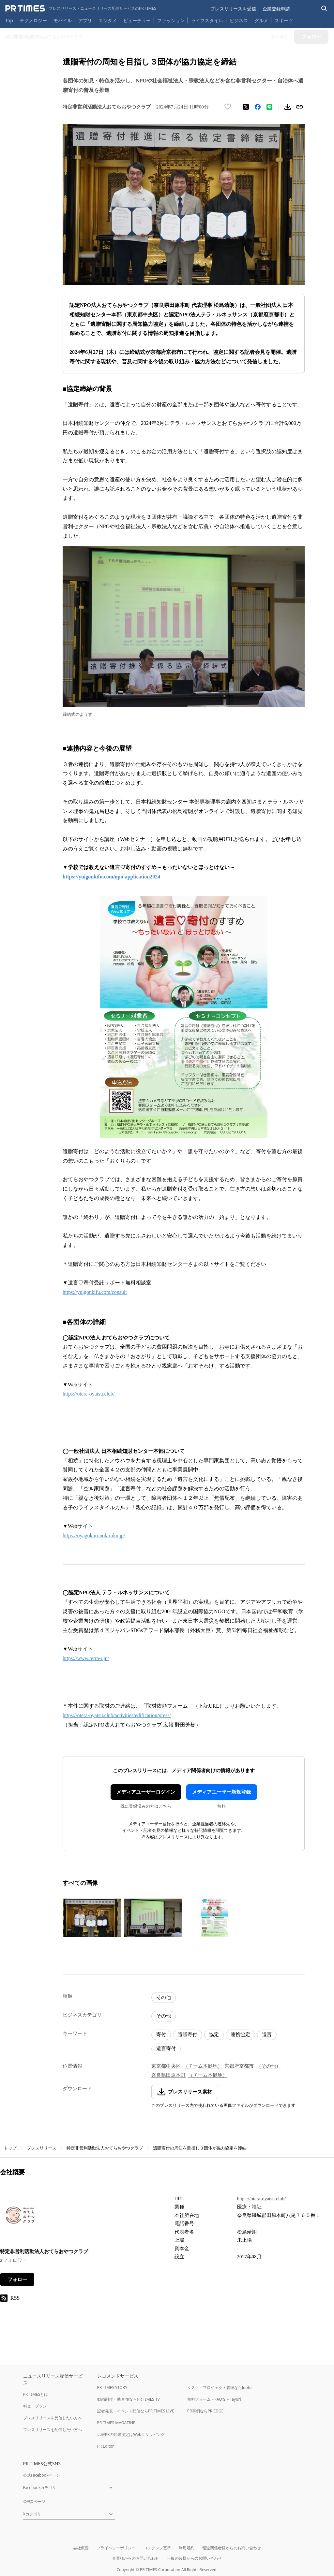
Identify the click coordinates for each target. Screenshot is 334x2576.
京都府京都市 (239, 2066)
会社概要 (81, 2548)
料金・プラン (35, 2406)
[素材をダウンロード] (287, 107)
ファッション (171, 20)
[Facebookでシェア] (257, 107)
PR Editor (105, 2446)
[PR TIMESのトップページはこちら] (80, 8)
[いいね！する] (227, 107)
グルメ (261, 20)
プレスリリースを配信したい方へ (52, 2429)
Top (9, 20)
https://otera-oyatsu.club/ (89, 1394)
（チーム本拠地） (202, 2066)
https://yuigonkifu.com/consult (95, 1292)
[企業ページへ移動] (20, 2217)
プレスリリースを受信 (233, 9)
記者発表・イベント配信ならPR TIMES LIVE (135, 2411)
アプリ (85, 20)
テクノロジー (33, 20)
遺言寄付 (166, 2048)
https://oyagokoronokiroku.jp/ (94, 1535)
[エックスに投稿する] (246, 107)
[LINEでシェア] (269, 107)
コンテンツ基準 (157, 2548)
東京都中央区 (166, 2066)
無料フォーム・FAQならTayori (214, 2399)
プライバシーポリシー (116, 2548)
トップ (10, 2148)
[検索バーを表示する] (324, 8)
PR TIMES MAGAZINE (116, 2422)
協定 (214, 2034)
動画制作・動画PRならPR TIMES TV (128, 2399)
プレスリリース (41, 2148)
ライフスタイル (207, 20)
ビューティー (137, 20)
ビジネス (239, 20)
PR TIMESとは (35, 2394)
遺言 (267, 2034)
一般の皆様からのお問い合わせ (194, 2558)
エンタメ (108, 20)
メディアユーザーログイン (145, 1792)
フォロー (17, 2279)
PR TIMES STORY (112, 2387)
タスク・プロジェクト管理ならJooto (219, 2387)
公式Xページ (34, 2501)
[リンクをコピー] (299, 107)
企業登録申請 (276, 9)
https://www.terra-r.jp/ (86, 1658)
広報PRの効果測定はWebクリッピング (131, 2434)
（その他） (268, 2066)
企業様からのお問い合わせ (135, 2558)
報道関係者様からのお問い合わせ (231, 2548)
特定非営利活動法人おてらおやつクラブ (105, 2148)
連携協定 (240, 2034)
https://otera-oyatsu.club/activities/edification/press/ (117, 1715)
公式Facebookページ (41, 2475)
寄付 (161, 2034)
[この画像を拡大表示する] (92, 1918)
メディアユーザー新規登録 (221, 1792)
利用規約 (186, 2548)
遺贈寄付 (187, 2034)
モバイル (62, 20)
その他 (163, 1997)
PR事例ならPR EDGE (205, 2411)
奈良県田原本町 (168, 2075)
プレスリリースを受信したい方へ (52, 2418)
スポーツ (284, 20)
